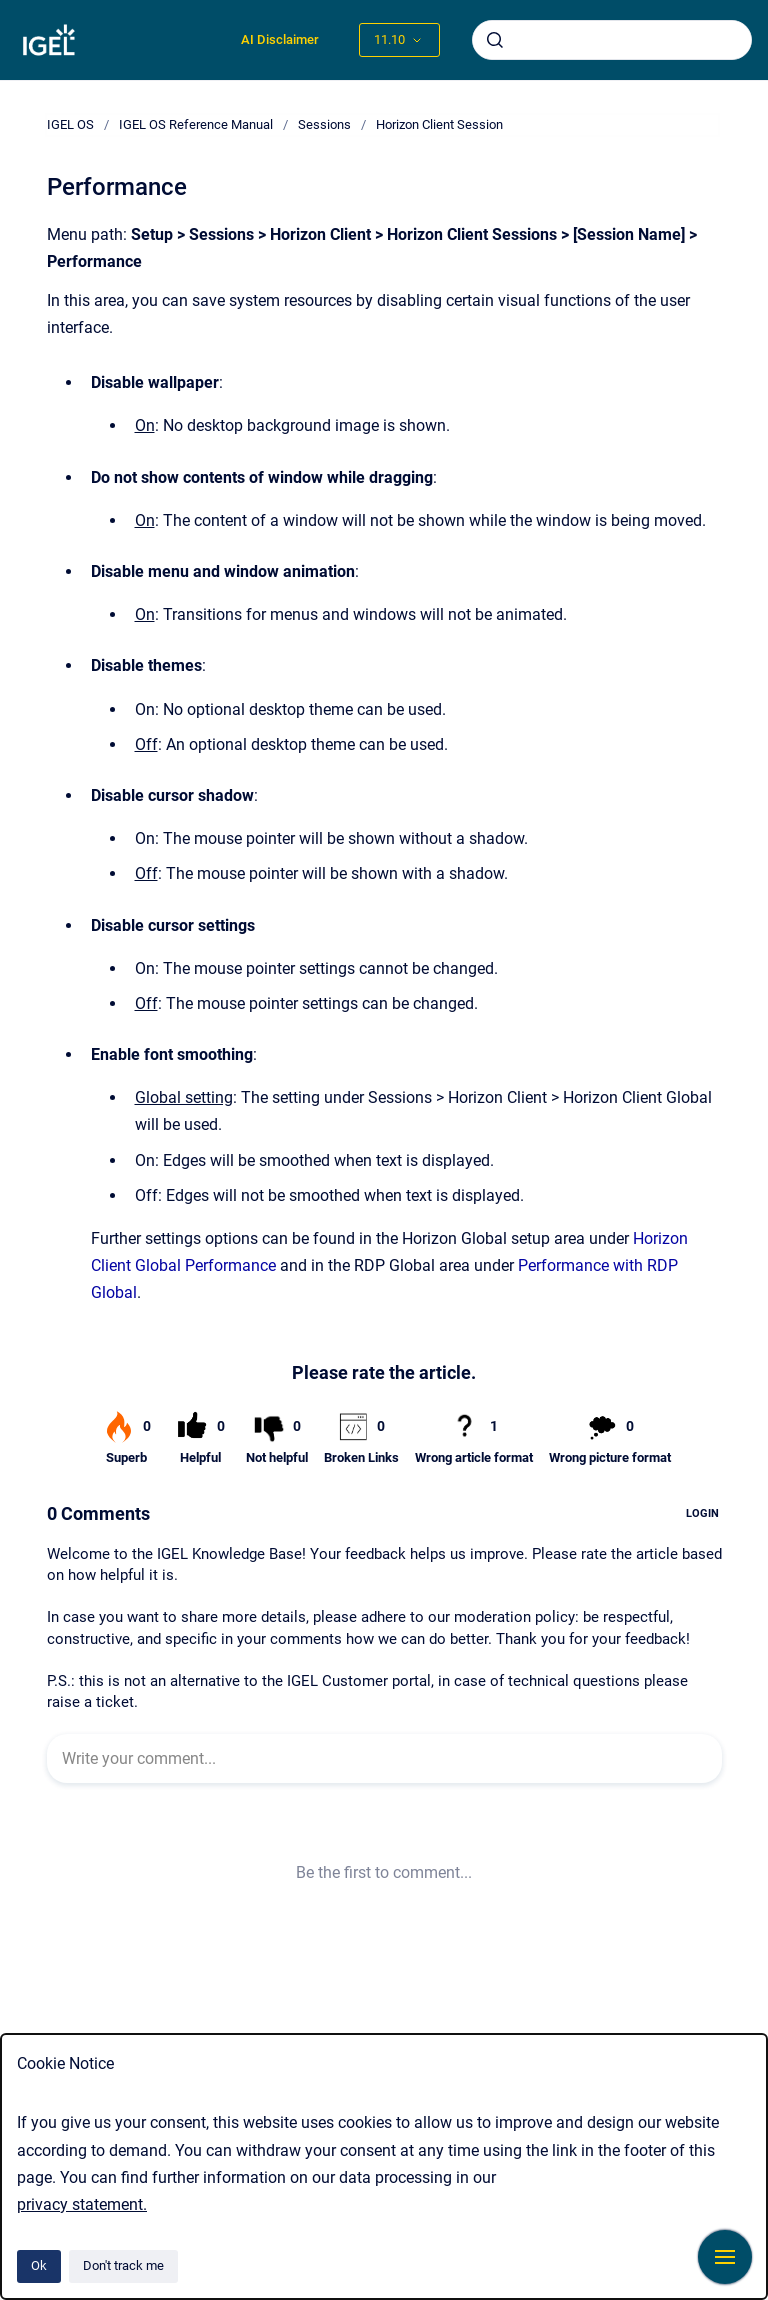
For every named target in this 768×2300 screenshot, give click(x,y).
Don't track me (123, 2265)
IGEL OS (70, 124)
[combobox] (612, 40)
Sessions (324, 124)
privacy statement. (82, 2204)
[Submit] (495, 40)
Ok (39, 2265)
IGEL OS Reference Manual (196, 124)
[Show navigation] (725, 2257)
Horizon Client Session (439, 124)
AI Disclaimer (280, 39)
